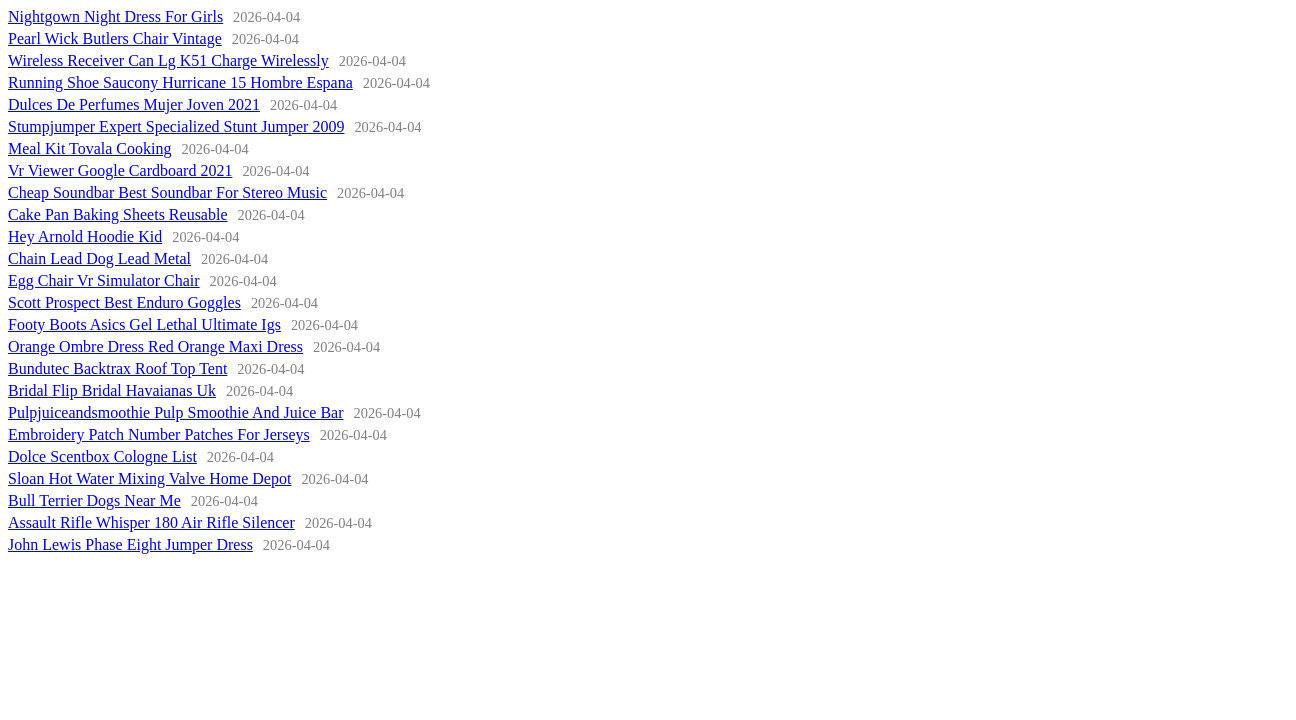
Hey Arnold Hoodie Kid (85, 236)
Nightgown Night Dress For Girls (115, 16)
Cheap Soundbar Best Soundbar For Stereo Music (167, 192)
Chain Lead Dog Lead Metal (99, 258)
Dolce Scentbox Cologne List (102, 456)
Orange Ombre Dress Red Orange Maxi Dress (155, 346)
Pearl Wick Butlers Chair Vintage (115, 38)
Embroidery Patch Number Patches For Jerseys (159, 434)
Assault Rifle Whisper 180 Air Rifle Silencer (151, 522)
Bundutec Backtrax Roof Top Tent (117, 368)
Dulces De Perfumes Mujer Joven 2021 (134, 104)
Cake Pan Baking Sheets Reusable (118, 214)
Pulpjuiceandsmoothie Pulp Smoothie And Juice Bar (176, 412)
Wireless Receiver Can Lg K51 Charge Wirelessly (168, 60)
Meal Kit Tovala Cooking (89, 148)
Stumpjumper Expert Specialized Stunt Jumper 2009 (176, 126)
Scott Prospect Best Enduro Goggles (124, 302)
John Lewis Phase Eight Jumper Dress (130, 544)
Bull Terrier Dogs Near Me (94, 500)
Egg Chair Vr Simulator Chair (104, 280)
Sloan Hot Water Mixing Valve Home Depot (149, 478)
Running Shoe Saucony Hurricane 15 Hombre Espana (180, 82)
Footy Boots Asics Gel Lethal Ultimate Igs (144, 324)
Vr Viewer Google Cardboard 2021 (120, 170)
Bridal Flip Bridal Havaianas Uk (112, 390)
